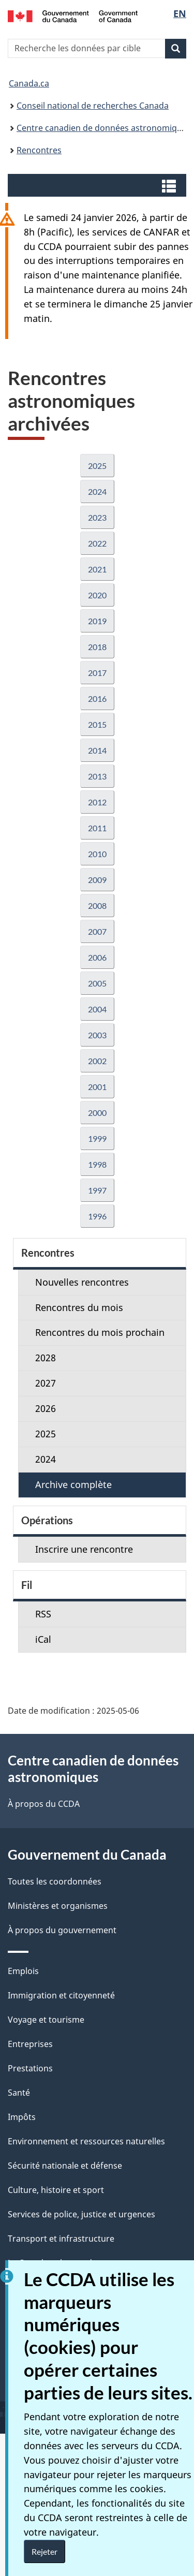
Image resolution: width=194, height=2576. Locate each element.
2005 (97, 983)
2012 (97, 802)
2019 (97, 621)
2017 (97, 673)
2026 (45, 1408)
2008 (97, 905)
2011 (97, 828)
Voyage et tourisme (46, 2019)
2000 (97, 1112)
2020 (97, 595)
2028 (45, 1357)
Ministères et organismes (58, 1905)
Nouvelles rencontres (82, 1282)
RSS (43, 1614)
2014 (97, 750)
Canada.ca (29, 83)
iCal (43, 1639)
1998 (97, 1164)
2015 (97, 724)
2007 (97, 931)
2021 (97, 569)
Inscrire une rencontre (84, 1549)
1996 (97, 1216)
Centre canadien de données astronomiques (104, 128)
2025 (97, 465)
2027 (45, 1383)
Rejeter (44, 2551)
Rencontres (39, 150)
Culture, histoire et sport (56, 2190)
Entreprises (30, 2044)
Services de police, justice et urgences (81, 2214)
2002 (97, 1061)
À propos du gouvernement (62, 1930)
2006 (97, 957)
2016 (97, 698)
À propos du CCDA (44, 1803)
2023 (97, 517)
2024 (97, 491)
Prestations (30, 2068)
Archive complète (73, 1484)
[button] (98, 185)
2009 (97, 880)
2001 (97, 1087)
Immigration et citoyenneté (61, 1995)
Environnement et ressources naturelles (86, 2141)
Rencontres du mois (79, 1307)
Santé (19, 2092)
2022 (97, 543)
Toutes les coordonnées (54, 1881)
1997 (97, 1190)
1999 (97, 1138)
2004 (97, 1009)
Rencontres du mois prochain (100, 1332)
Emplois (23, 1971)
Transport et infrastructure (61, 2238)
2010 (97, 854)
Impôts (22, 2117)
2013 (97, 776)
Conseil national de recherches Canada (93, 105)
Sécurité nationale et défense (65, 2165)
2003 (97, 1035)
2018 (97, 647)
